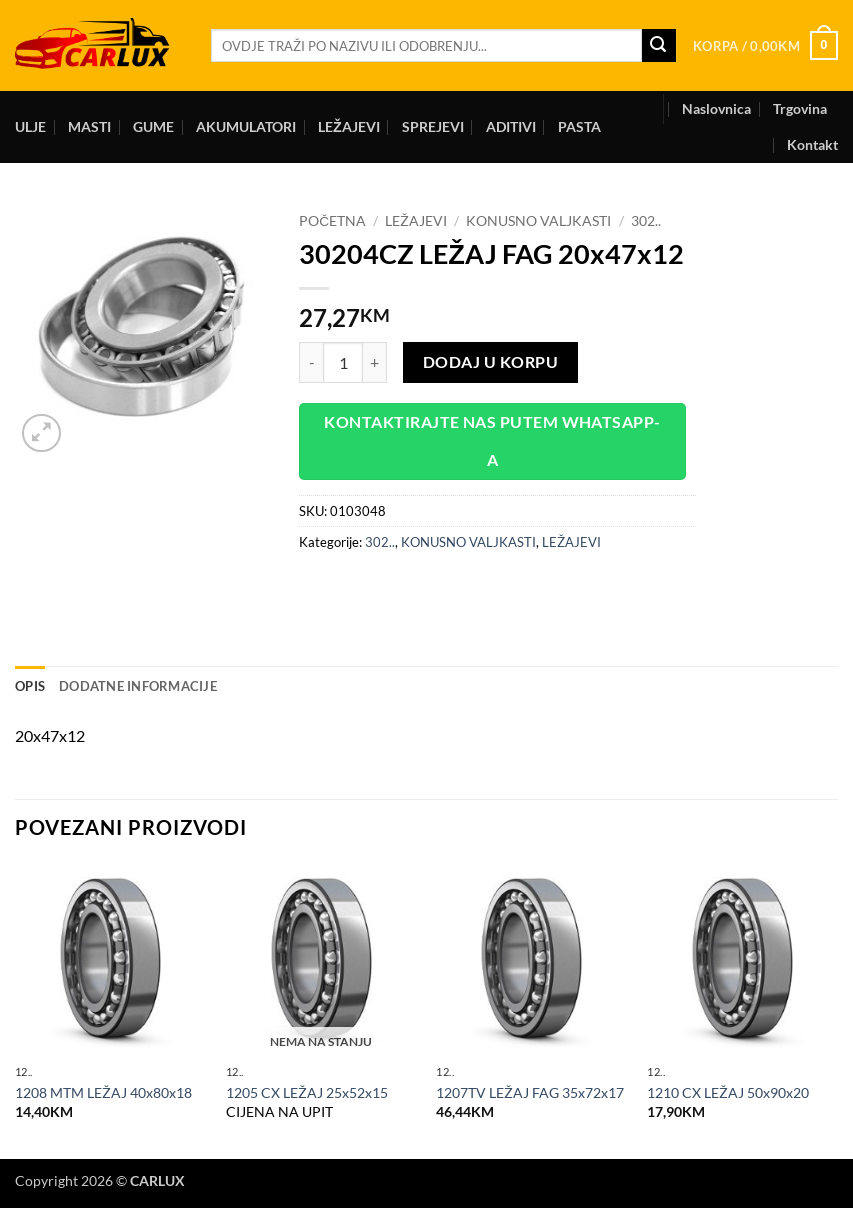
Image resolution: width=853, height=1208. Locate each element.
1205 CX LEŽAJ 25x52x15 (307, 1092)
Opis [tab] (30, 686)
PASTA (579, 126)
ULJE (30, 126)
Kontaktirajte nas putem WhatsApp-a (492, 440)
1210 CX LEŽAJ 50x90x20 (728, 1092)
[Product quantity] (343, 362)
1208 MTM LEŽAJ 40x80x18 (103, 1092)
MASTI (89, 126)
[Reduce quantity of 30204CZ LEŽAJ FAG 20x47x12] (311, 362)
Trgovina (800, 108)
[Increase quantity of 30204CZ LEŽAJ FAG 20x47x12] (375, 362)
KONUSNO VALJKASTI (538, 221)
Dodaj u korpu (490, 362)
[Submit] (659, 46)
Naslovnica (716, 108)
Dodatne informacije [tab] (138, 686)
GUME (153, 126)
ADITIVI (511, 126)
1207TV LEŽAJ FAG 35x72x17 (530, 1092)
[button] (765, 46)
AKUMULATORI (246, 126)
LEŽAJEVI (349, 126)
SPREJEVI (433, 126)
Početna (332, 221)
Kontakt (812, 144)
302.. (646, 221)
